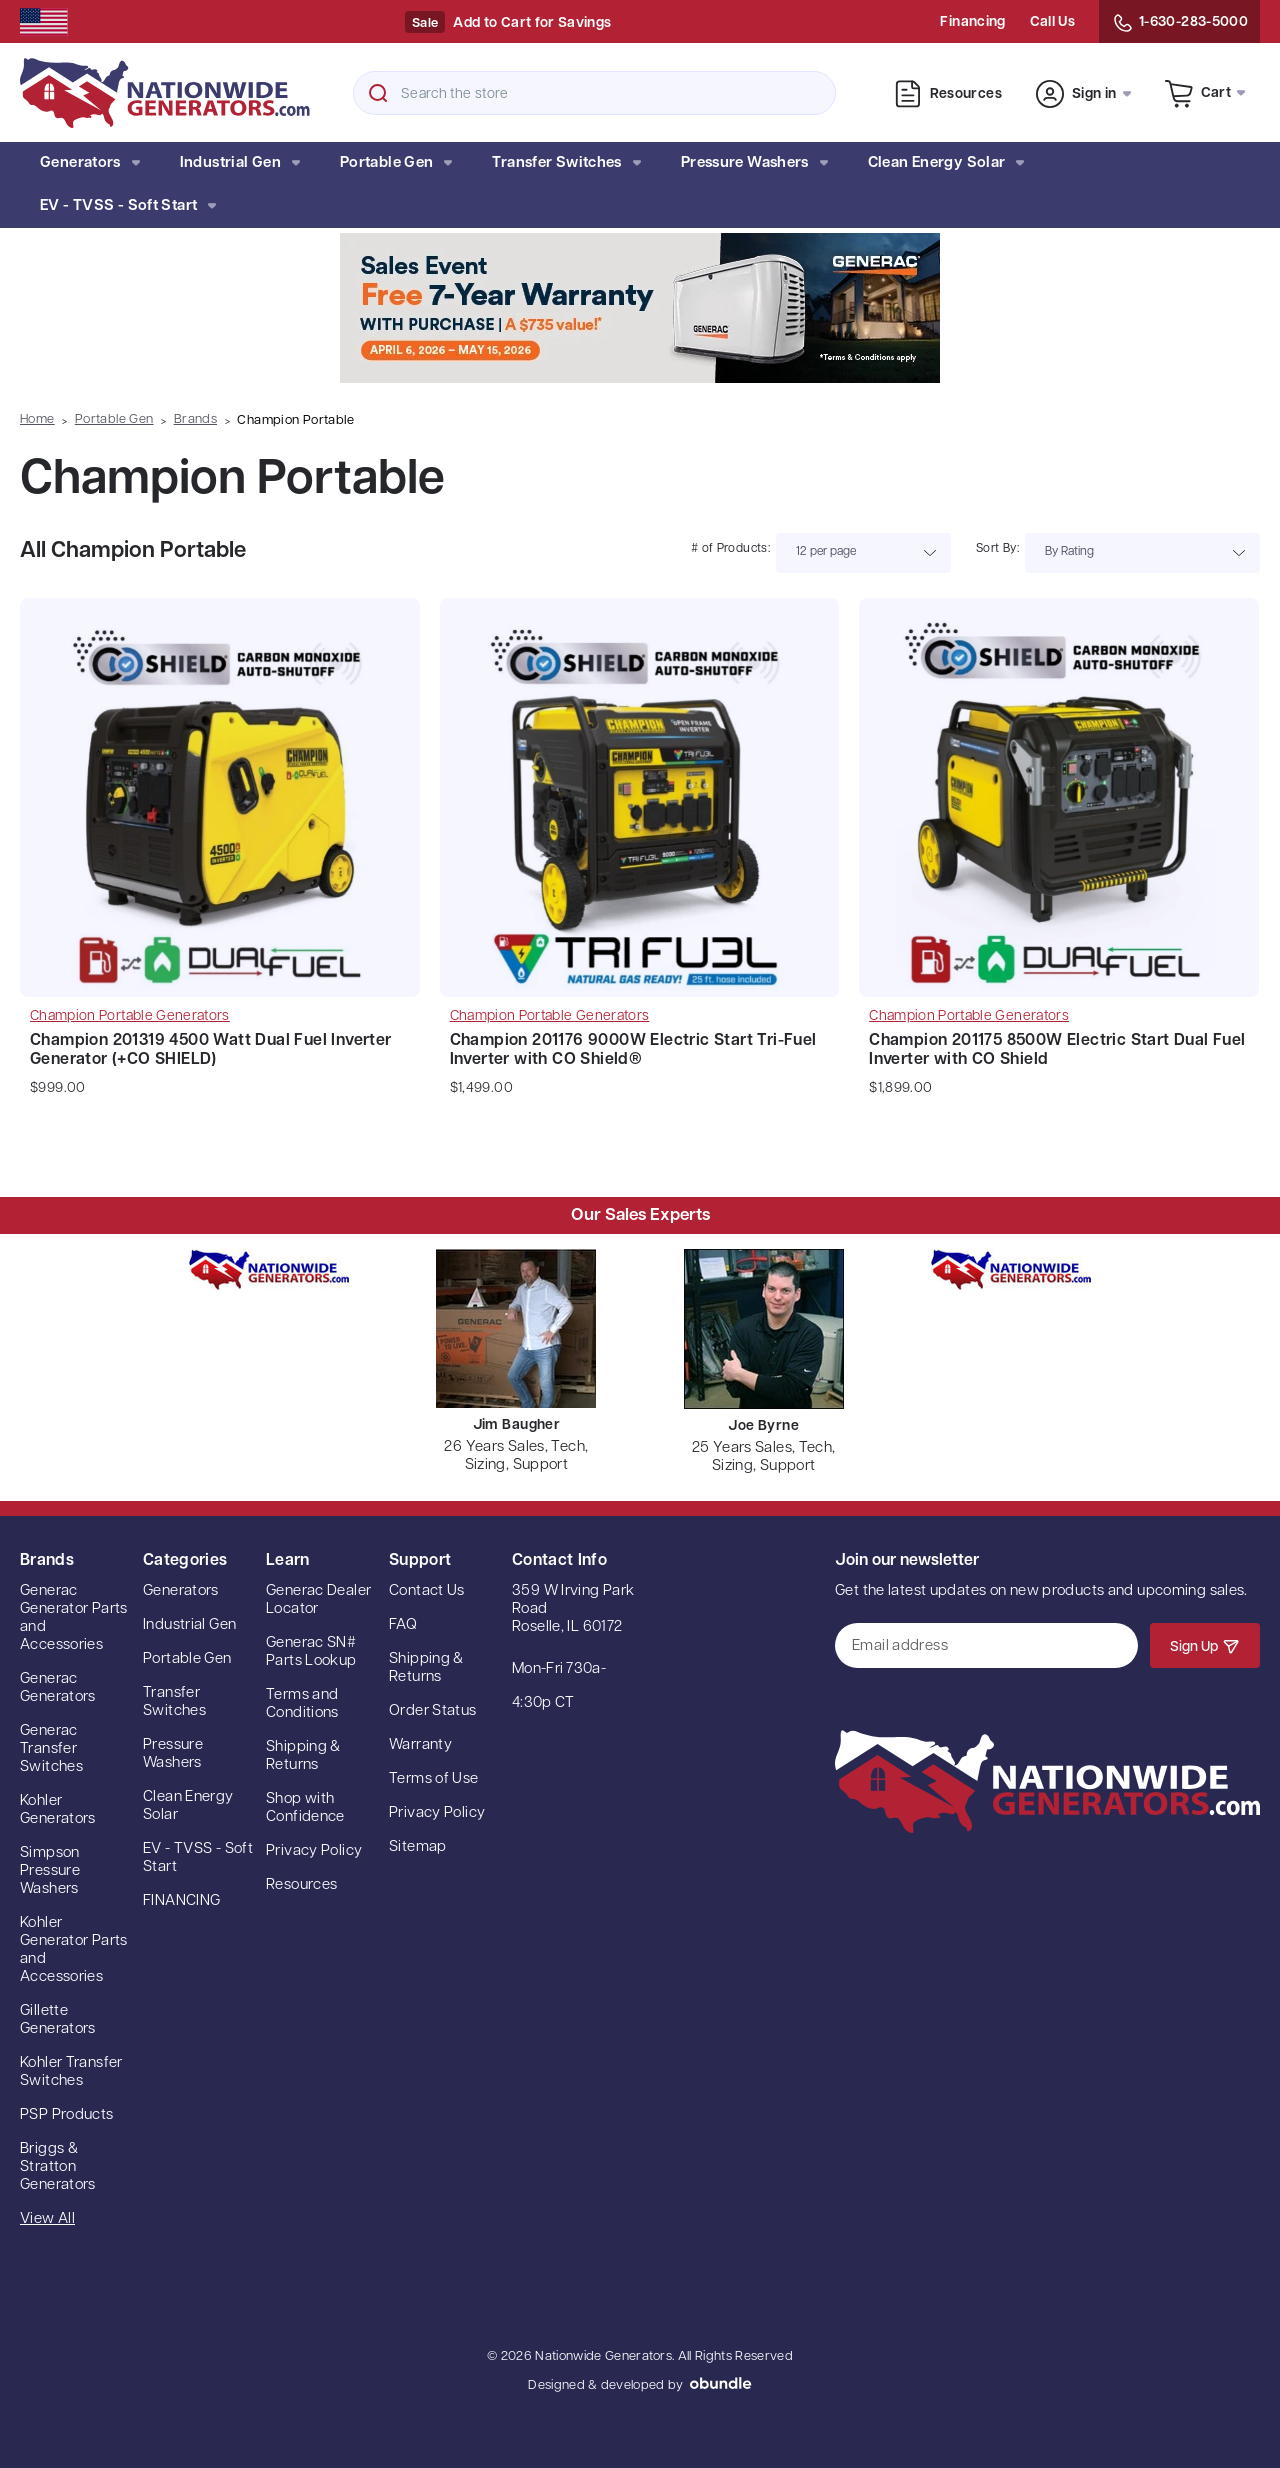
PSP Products (67, 2115)
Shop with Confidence (305, 1808)
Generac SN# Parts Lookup (311, 1652)
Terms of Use (434, 1779)
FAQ (403, 1625)
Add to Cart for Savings (532, 23)
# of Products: (730, 549)
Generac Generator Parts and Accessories (74, 1618)
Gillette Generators (58, 2020)
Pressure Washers (754, 163)
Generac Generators (58, 1688)
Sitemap (418, 1847)
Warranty (420, 1745)
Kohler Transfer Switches (71, 2072)
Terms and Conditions (302, 1704)
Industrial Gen (240, 163)
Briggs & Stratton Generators (58, 2167)
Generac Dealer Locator (318, 1600)
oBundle (721, 2383)
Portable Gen (396, 163)
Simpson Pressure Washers (50, 1871)
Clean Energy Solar (946, 163)
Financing (972, 22)
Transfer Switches (566, 163)
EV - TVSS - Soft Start (128, 206)
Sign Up (1205, 1646)
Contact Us (427, 1591)
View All (47, 2219)
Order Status (433, 1711)
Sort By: (997, 549)
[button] (640, 308)
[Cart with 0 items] (1205, 92)
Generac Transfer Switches (51, 1749)
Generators (90, 163)
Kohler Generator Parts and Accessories (74, 1950)
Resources (948, 94)
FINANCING (181, 1901)
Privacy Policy (314, 1851)
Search (378, 93)
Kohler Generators (58, 1810)
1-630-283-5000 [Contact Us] (1179, 23)
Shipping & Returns (303, 1756)
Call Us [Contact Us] (1052, 22)
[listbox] (863, 553)
